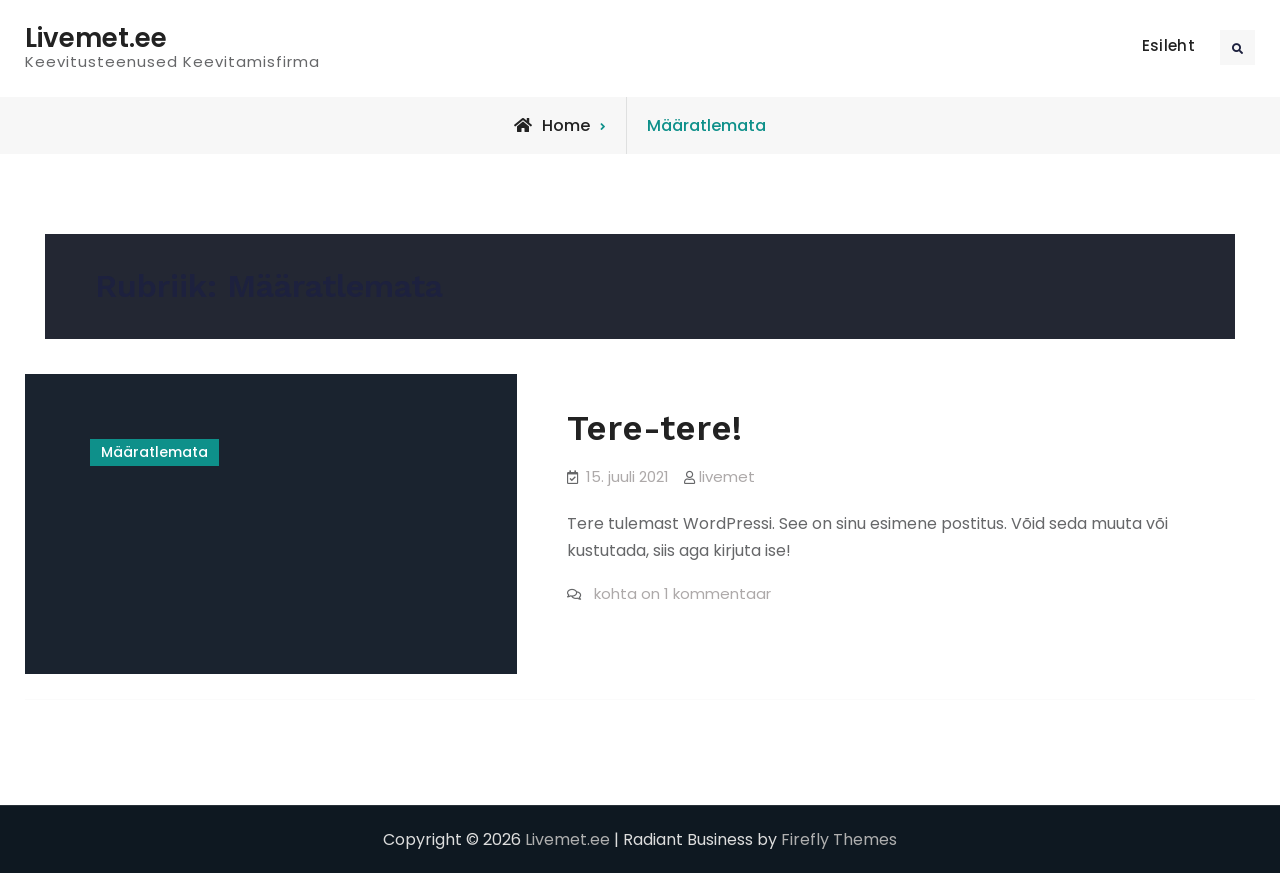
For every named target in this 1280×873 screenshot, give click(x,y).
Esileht (1168, 45)
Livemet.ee (96, 38)
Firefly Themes (839, 839)
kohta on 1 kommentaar (680, 593)
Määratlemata (154, 452)
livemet (727, 476)
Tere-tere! (654, 428)
